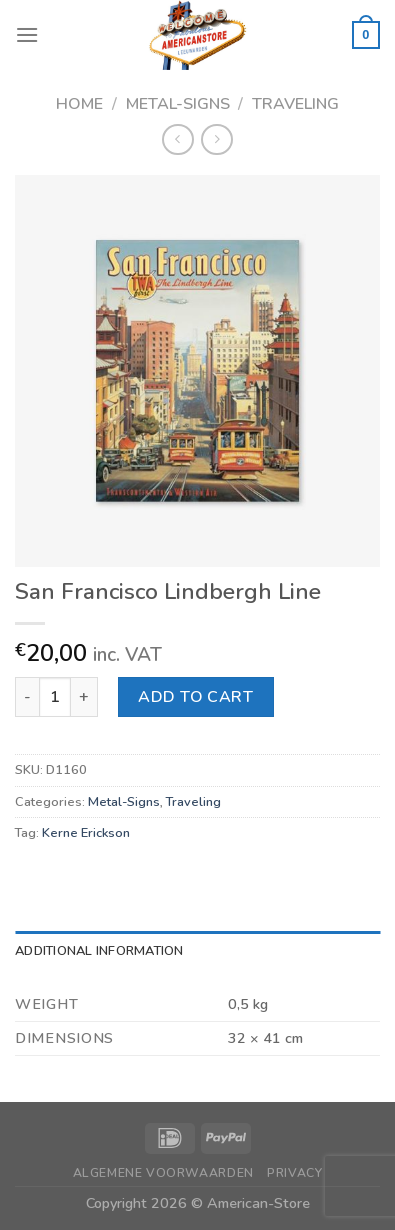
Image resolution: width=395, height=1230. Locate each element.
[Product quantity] (55, 697)
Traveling (295, 104)
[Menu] (27, 34)
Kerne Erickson (86, 833)
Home (79, 104)
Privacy (294, 1173)
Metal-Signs (178, 104)
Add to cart (195, 697)
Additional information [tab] (99, 951)
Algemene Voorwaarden (163, 1173)
